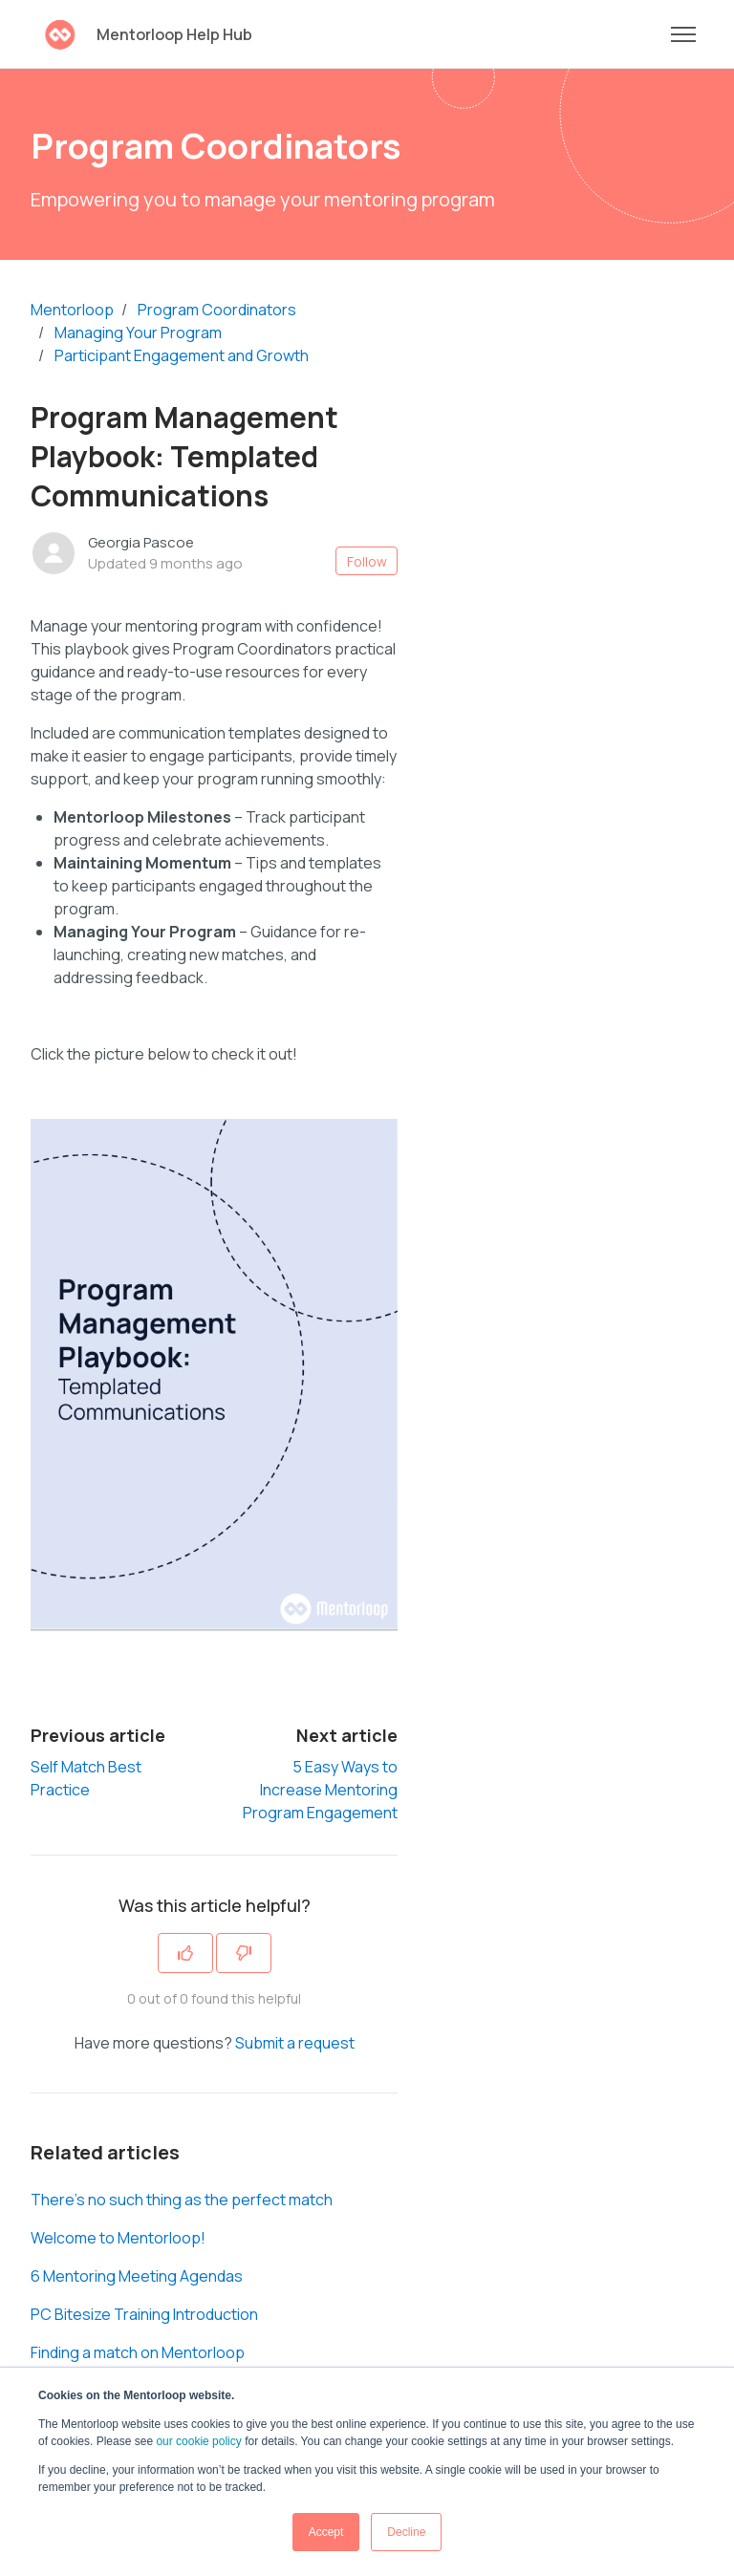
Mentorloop (72, 309)
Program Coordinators (217, 309)
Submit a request (295, 2042)
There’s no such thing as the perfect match (182, 2199)
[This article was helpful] (185, 1953)
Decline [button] (406, 2532)
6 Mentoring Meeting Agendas (137, 2275)
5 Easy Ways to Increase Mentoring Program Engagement (320, 1789)
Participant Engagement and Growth (181, 355)
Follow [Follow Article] (367, 561)
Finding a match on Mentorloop (138, 2352)
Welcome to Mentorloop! (118, 2237)
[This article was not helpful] (243, 1953)
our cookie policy (198, 2441)
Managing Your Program (138, 332)
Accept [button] (326, 2532)
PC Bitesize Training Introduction (144, 2314)
